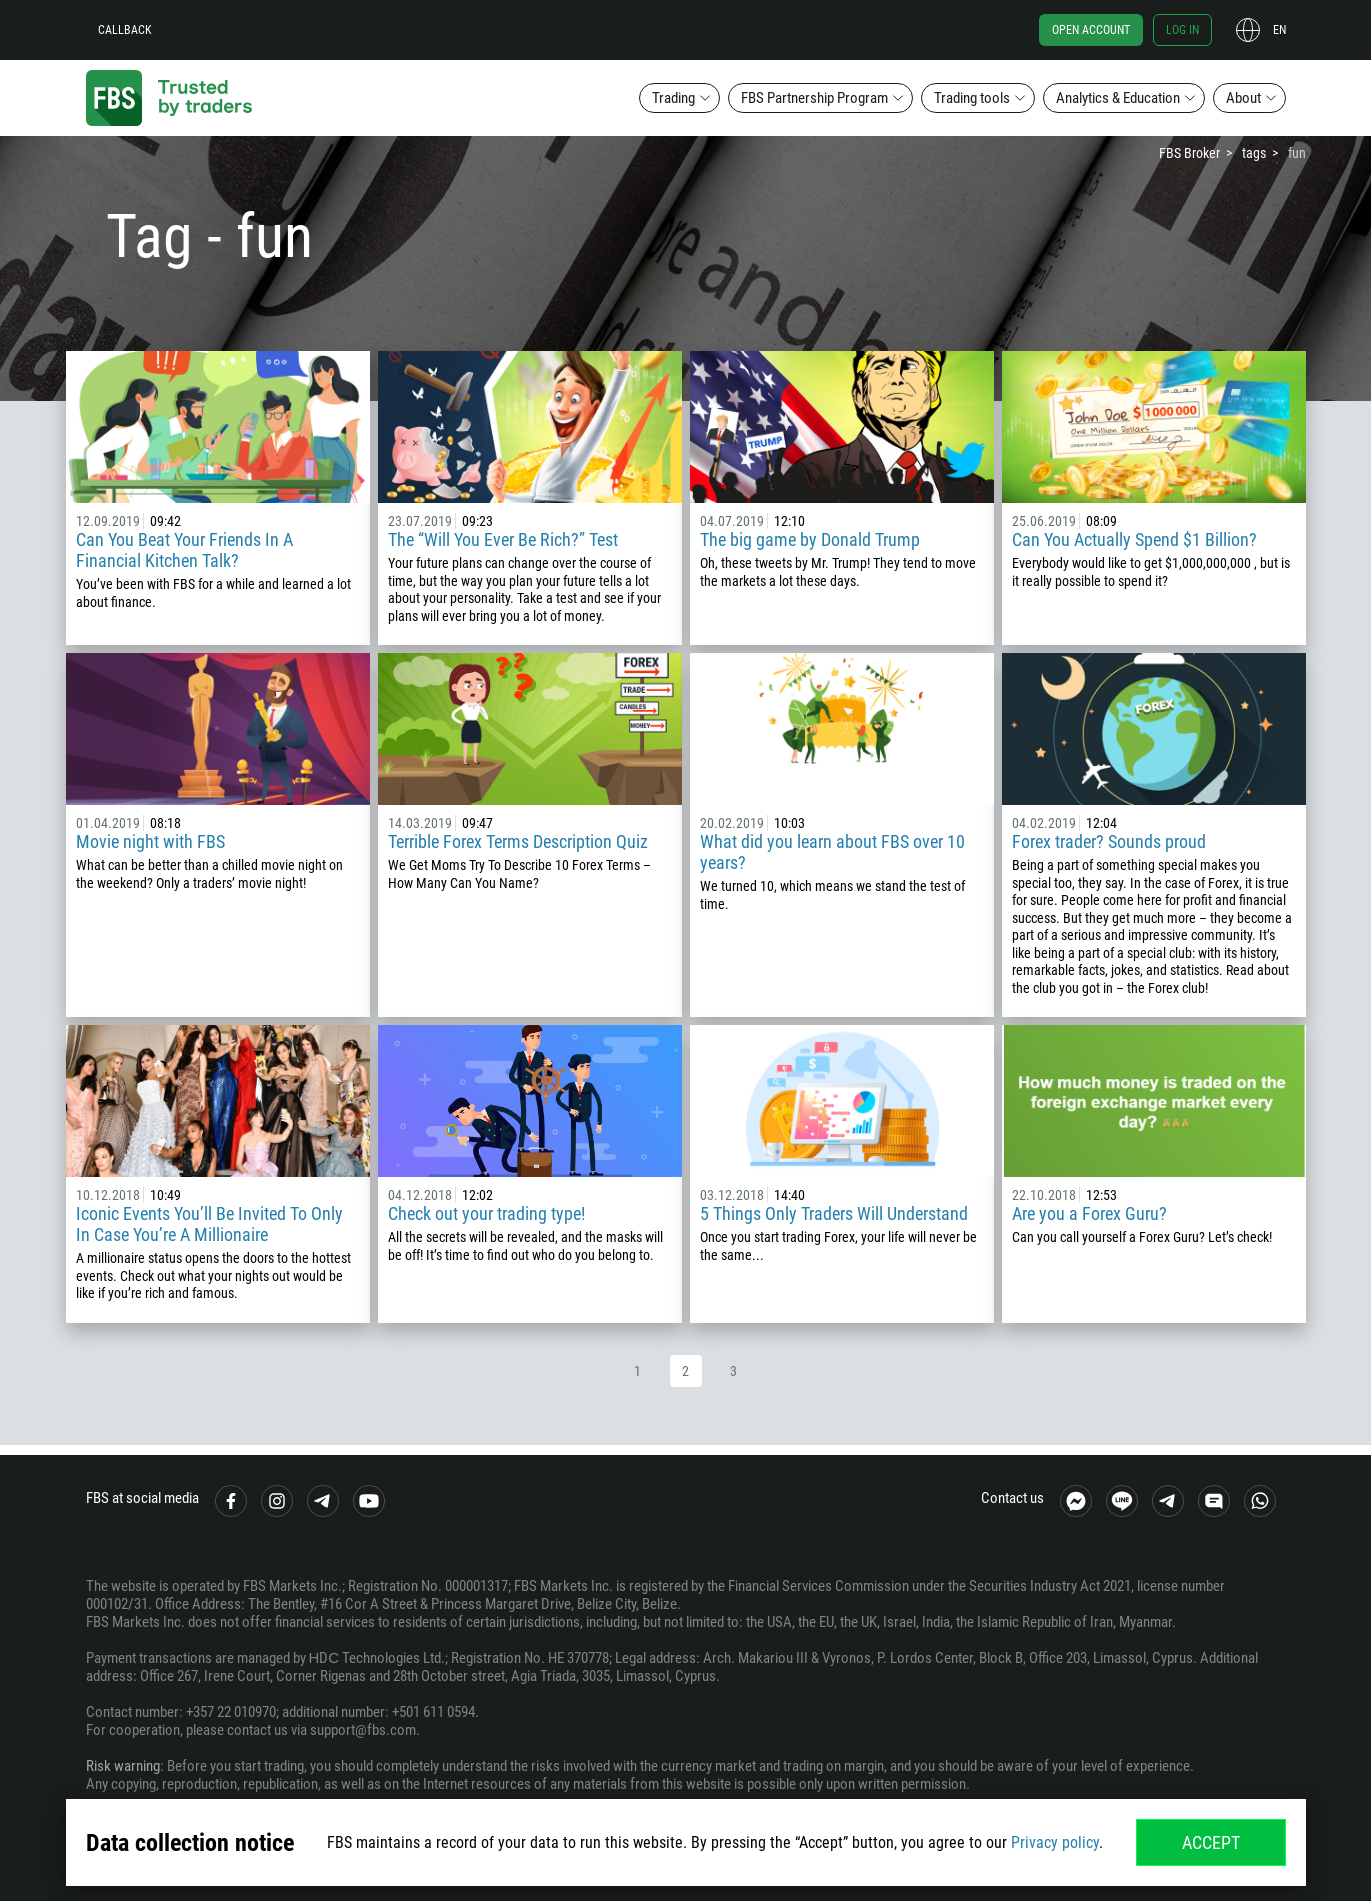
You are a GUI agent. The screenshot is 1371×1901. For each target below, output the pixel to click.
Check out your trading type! (486, 1213)
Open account (1091, 30)
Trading (673, 98)
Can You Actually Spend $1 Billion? (1134, 539)
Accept (1211, 1842)
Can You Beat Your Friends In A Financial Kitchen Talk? (184, 550)
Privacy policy (1055, 1842)
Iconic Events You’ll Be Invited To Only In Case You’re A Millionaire (209, 1224)
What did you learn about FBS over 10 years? (832, 852)
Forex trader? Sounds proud (1109, 841)
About (1243, 98)
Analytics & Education (1118, 98)
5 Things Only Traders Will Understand (834, 1213)
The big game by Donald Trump (810, 539)
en (1279, 30)
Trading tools (972, 98)
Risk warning (123, 1766)
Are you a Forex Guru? (1089, 1213)
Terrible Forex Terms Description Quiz (518, 841)
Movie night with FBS (150, 841)
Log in (1182, 30)
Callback (125, 30)
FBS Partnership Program (814, 98)
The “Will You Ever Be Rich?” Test (503, 539)
